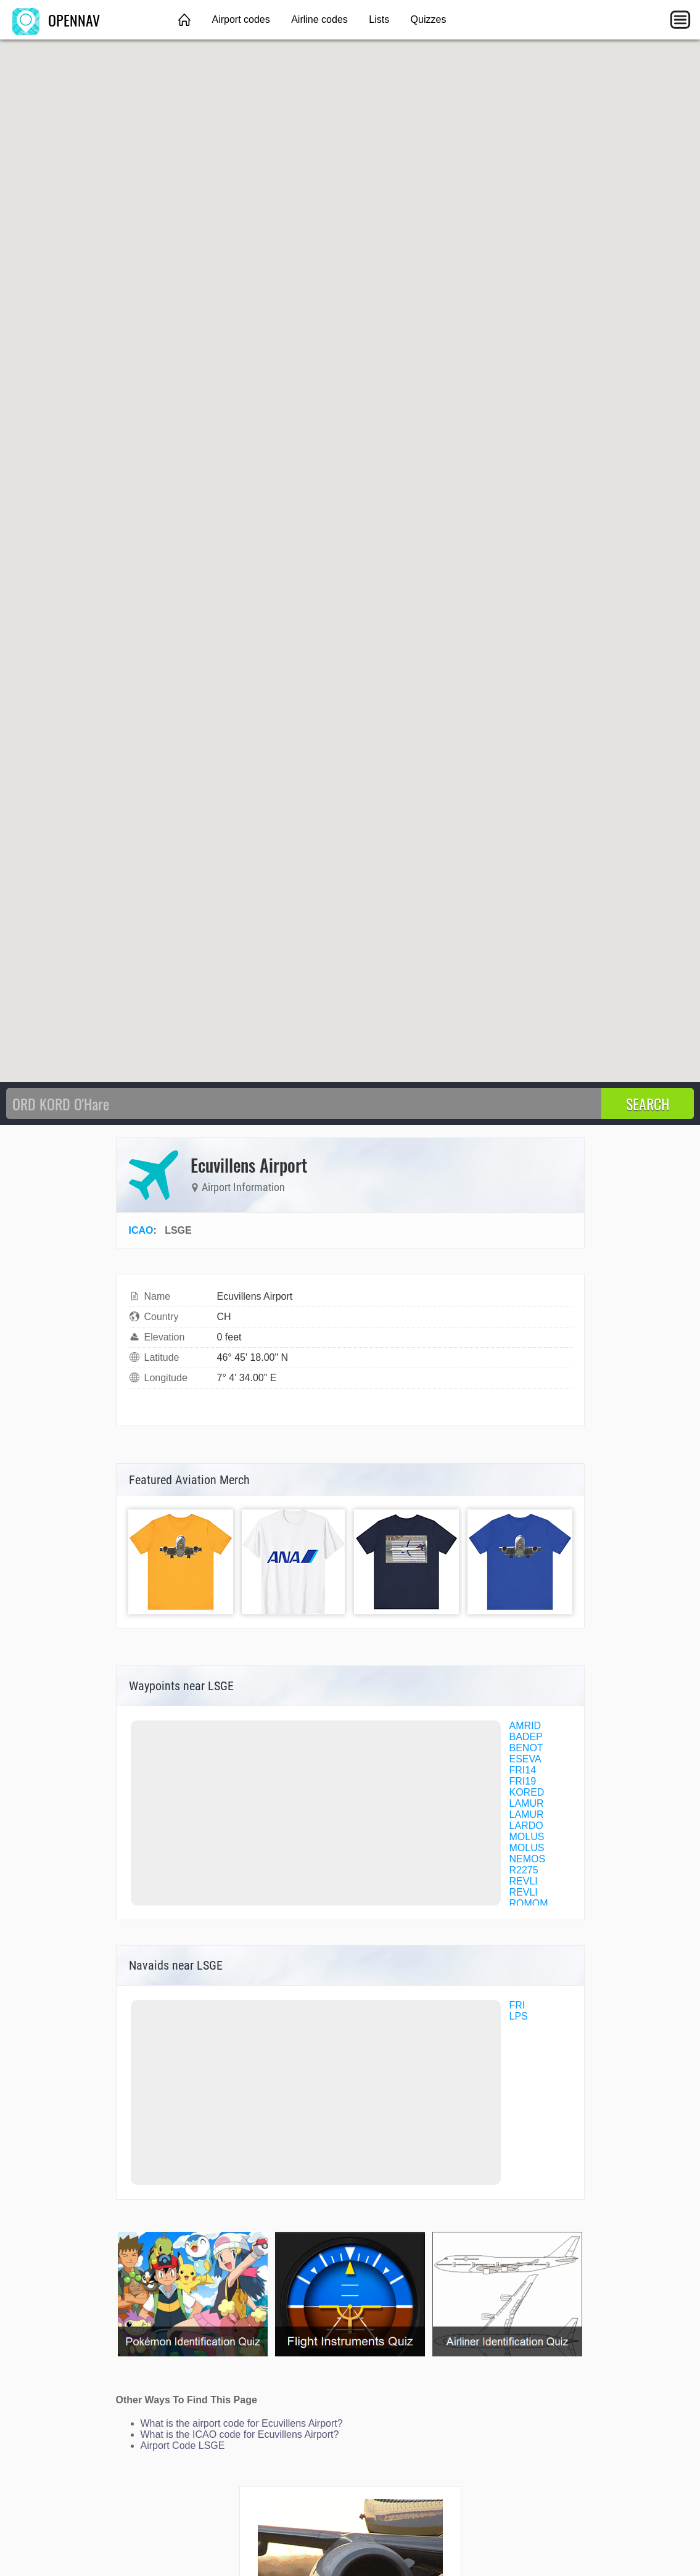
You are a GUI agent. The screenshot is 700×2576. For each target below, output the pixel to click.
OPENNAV (56, 20)
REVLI (523, 1881)
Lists (379, 19)
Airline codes (319, 19)
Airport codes (241, 19)
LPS (518, 2016)
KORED (527, 1792)
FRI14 (523, 1770)
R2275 (523, 1870)
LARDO (526, 1825)
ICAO (141, 1230)
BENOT (526, 1748)
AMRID (525, 1725)
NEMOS (527, 1859)
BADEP (526, 1737)
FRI (517, 2005)
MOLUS (527, 1836)
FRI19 (523, 1781)
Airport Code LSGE (183, 2445)
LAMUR (526, 1803)
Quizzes (429, 19)
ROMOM (528, 1903)
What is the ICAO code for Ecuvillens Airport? (240, 2434)
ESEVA (525, 1759)
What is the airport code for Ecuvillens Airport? (242, 2423)
